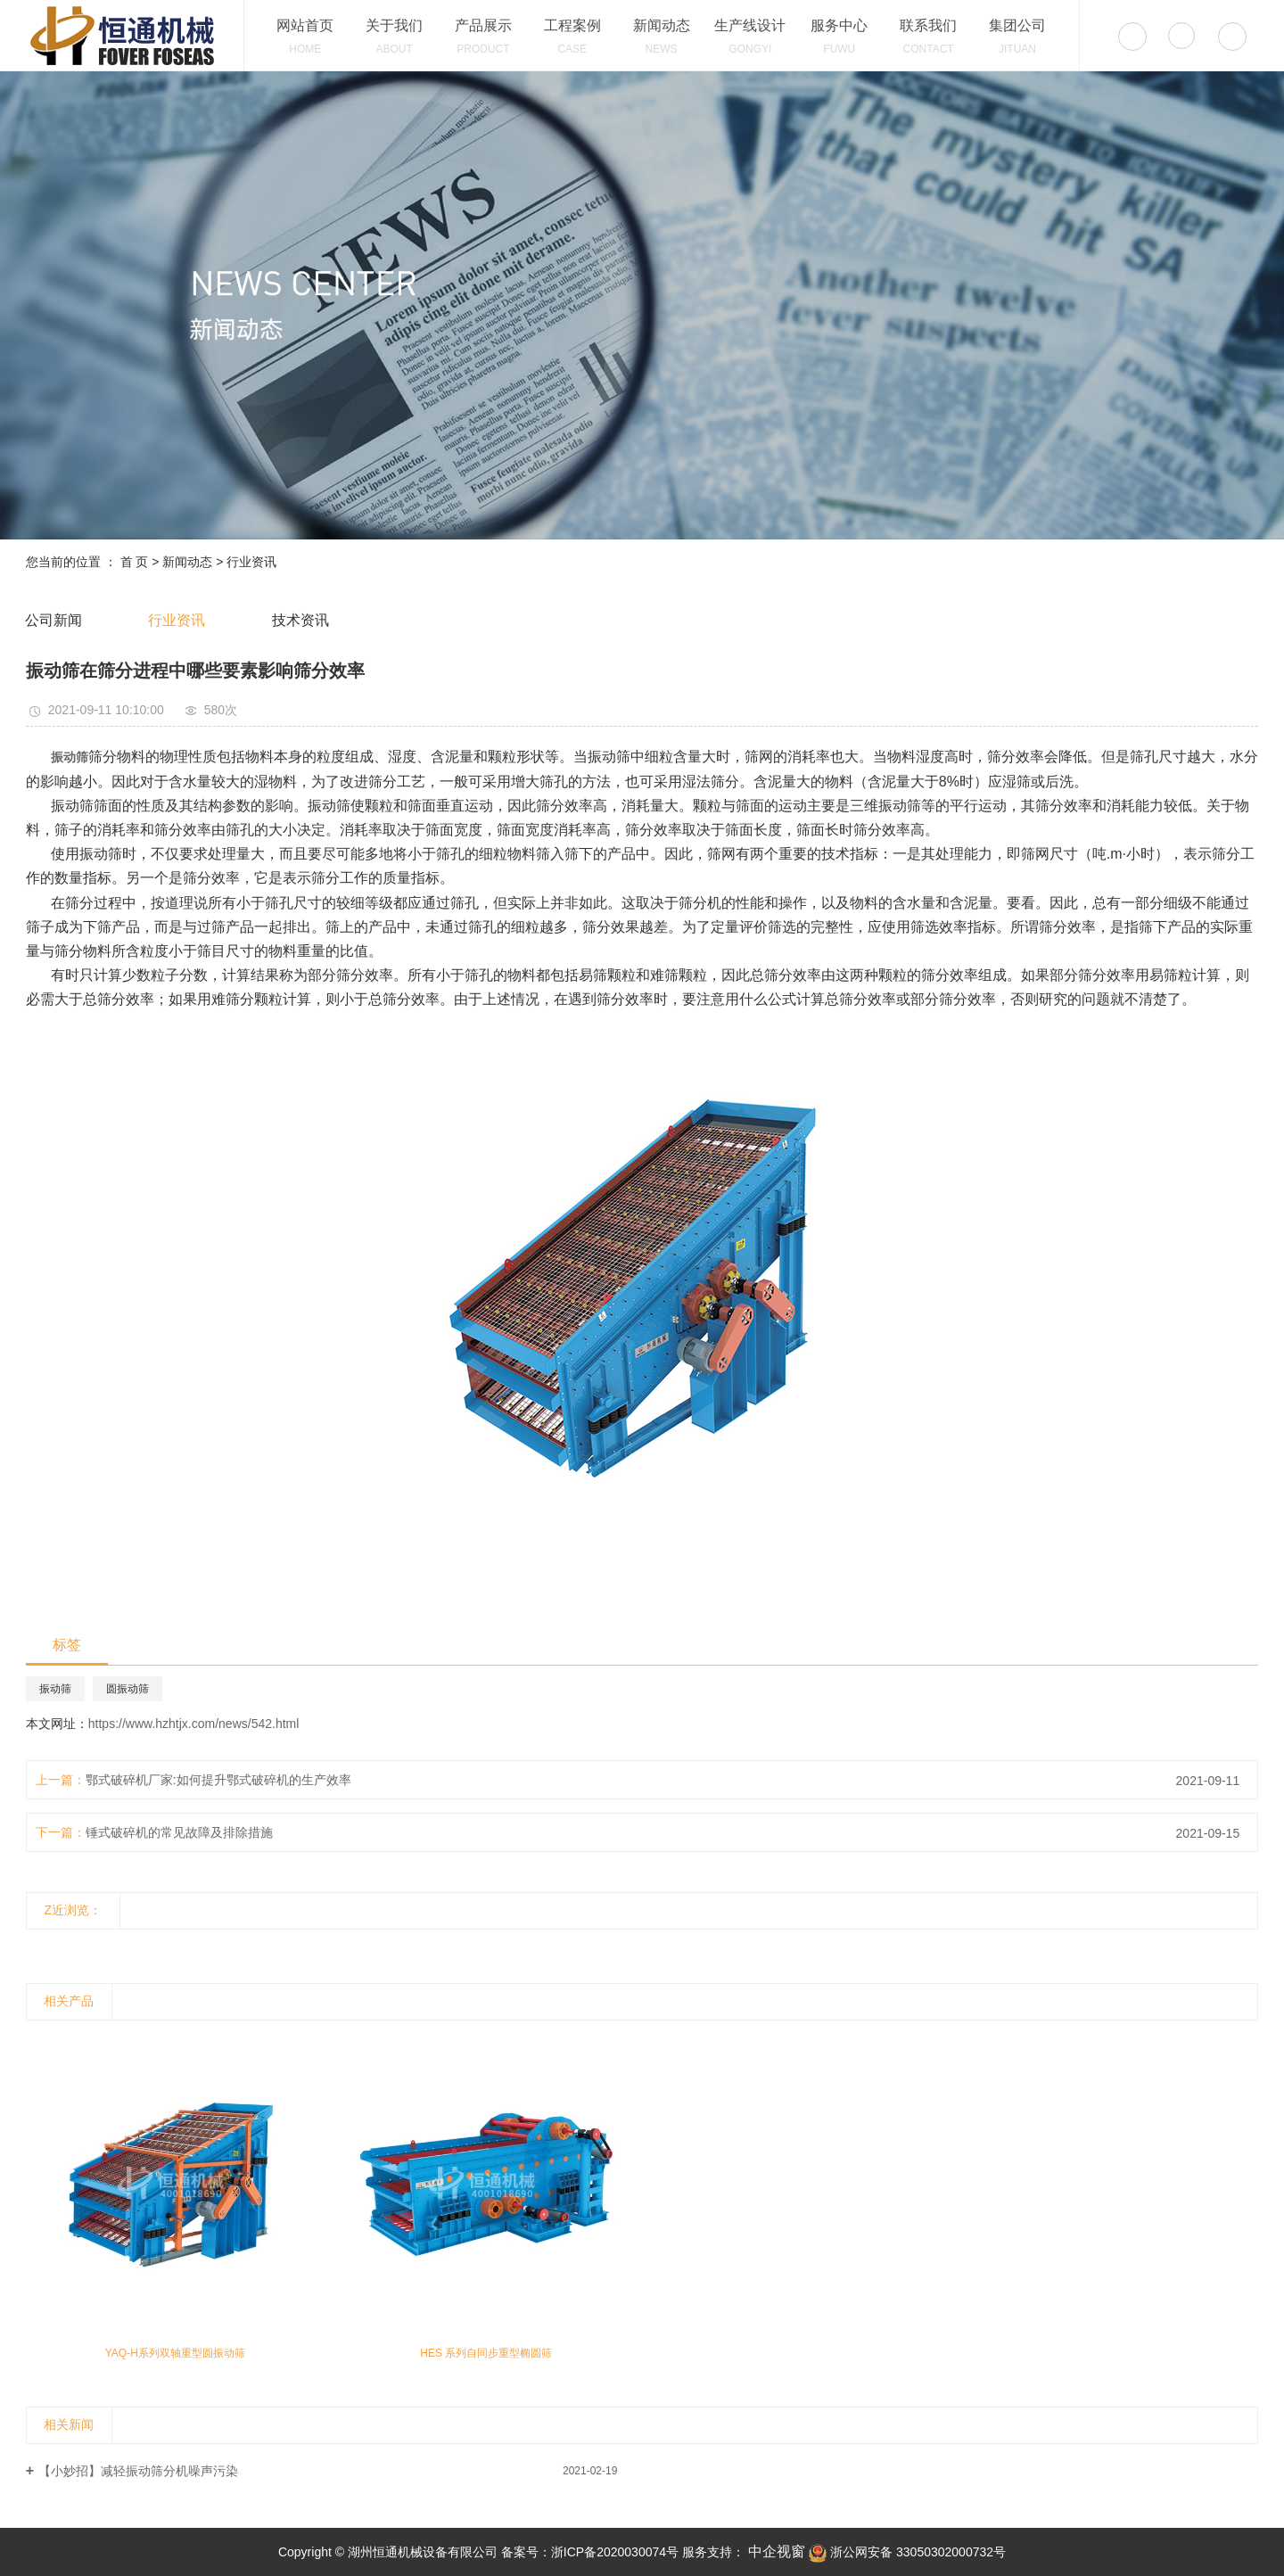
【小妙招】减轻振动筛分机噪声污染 (138, 2471)
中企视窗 (775, 2551)
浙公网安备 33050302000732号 (907, 2552)
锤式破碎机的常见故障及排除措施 (179, 1832)
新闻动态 (187, 562)
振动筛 (55, 1689)
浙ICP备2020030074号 (615, 2552)
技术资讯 (300, 620)
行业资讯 (251, 562)
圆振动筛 (127, 1689)
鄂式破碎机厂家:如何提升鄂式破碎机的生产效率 (218, 1780)
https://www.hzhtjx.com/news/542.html (194, 1723)
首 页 (134, 562)
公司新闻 (53, 620)
